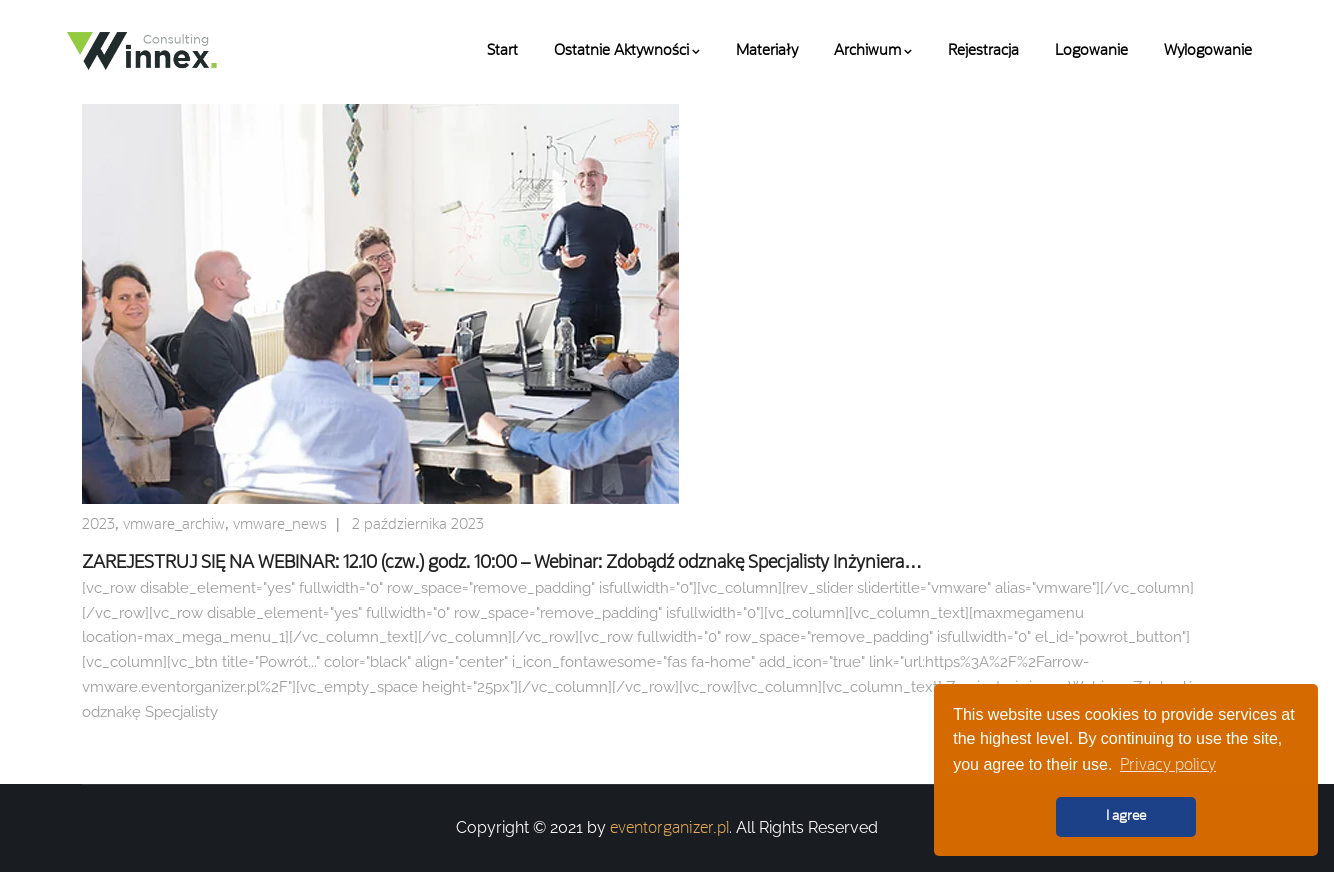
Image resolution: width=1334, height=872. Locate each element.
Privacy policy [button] (1168, 766)
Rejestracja (983, 51)
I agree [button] (1126, 816)
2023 (98, 525)
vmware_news (280, 525)
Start (502, 51)
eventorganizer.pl (669, 829)
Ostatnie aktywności (627, 51)
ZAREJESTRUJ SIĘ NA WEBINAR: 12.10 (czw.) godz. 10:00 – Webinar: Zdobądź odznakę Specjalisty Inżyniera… (502, 563)
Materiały (767, 51)
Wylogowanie (1208, 51)
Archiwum (873, 51)
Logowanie (1091, 51)
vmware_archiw (174, 525)
